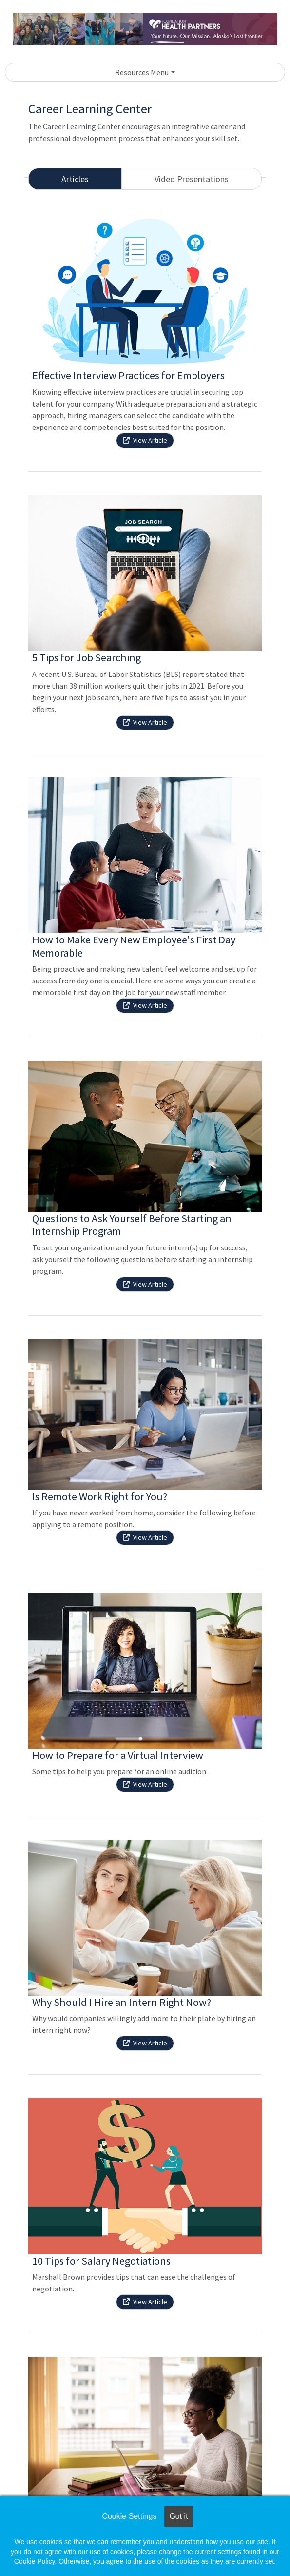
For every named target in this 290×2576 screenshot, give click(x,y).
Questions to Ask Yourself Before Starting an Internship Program (132, 1224)
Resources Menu (142, 72)
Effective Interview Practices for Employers (128, 375)
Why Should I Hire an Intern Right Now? (121, 2002)
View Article (145, 440)
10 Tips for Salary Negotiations (101, 2261)
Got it (178, 2516)
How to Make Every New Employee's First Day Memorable (133, 946)
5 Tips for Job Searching (86, 657)
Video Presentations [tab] (192, 178)
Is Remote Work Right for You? (99, 1496)
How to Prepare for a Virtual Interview (117, 1755)
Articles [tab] (75, 178)
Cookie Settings (129, 2516)
